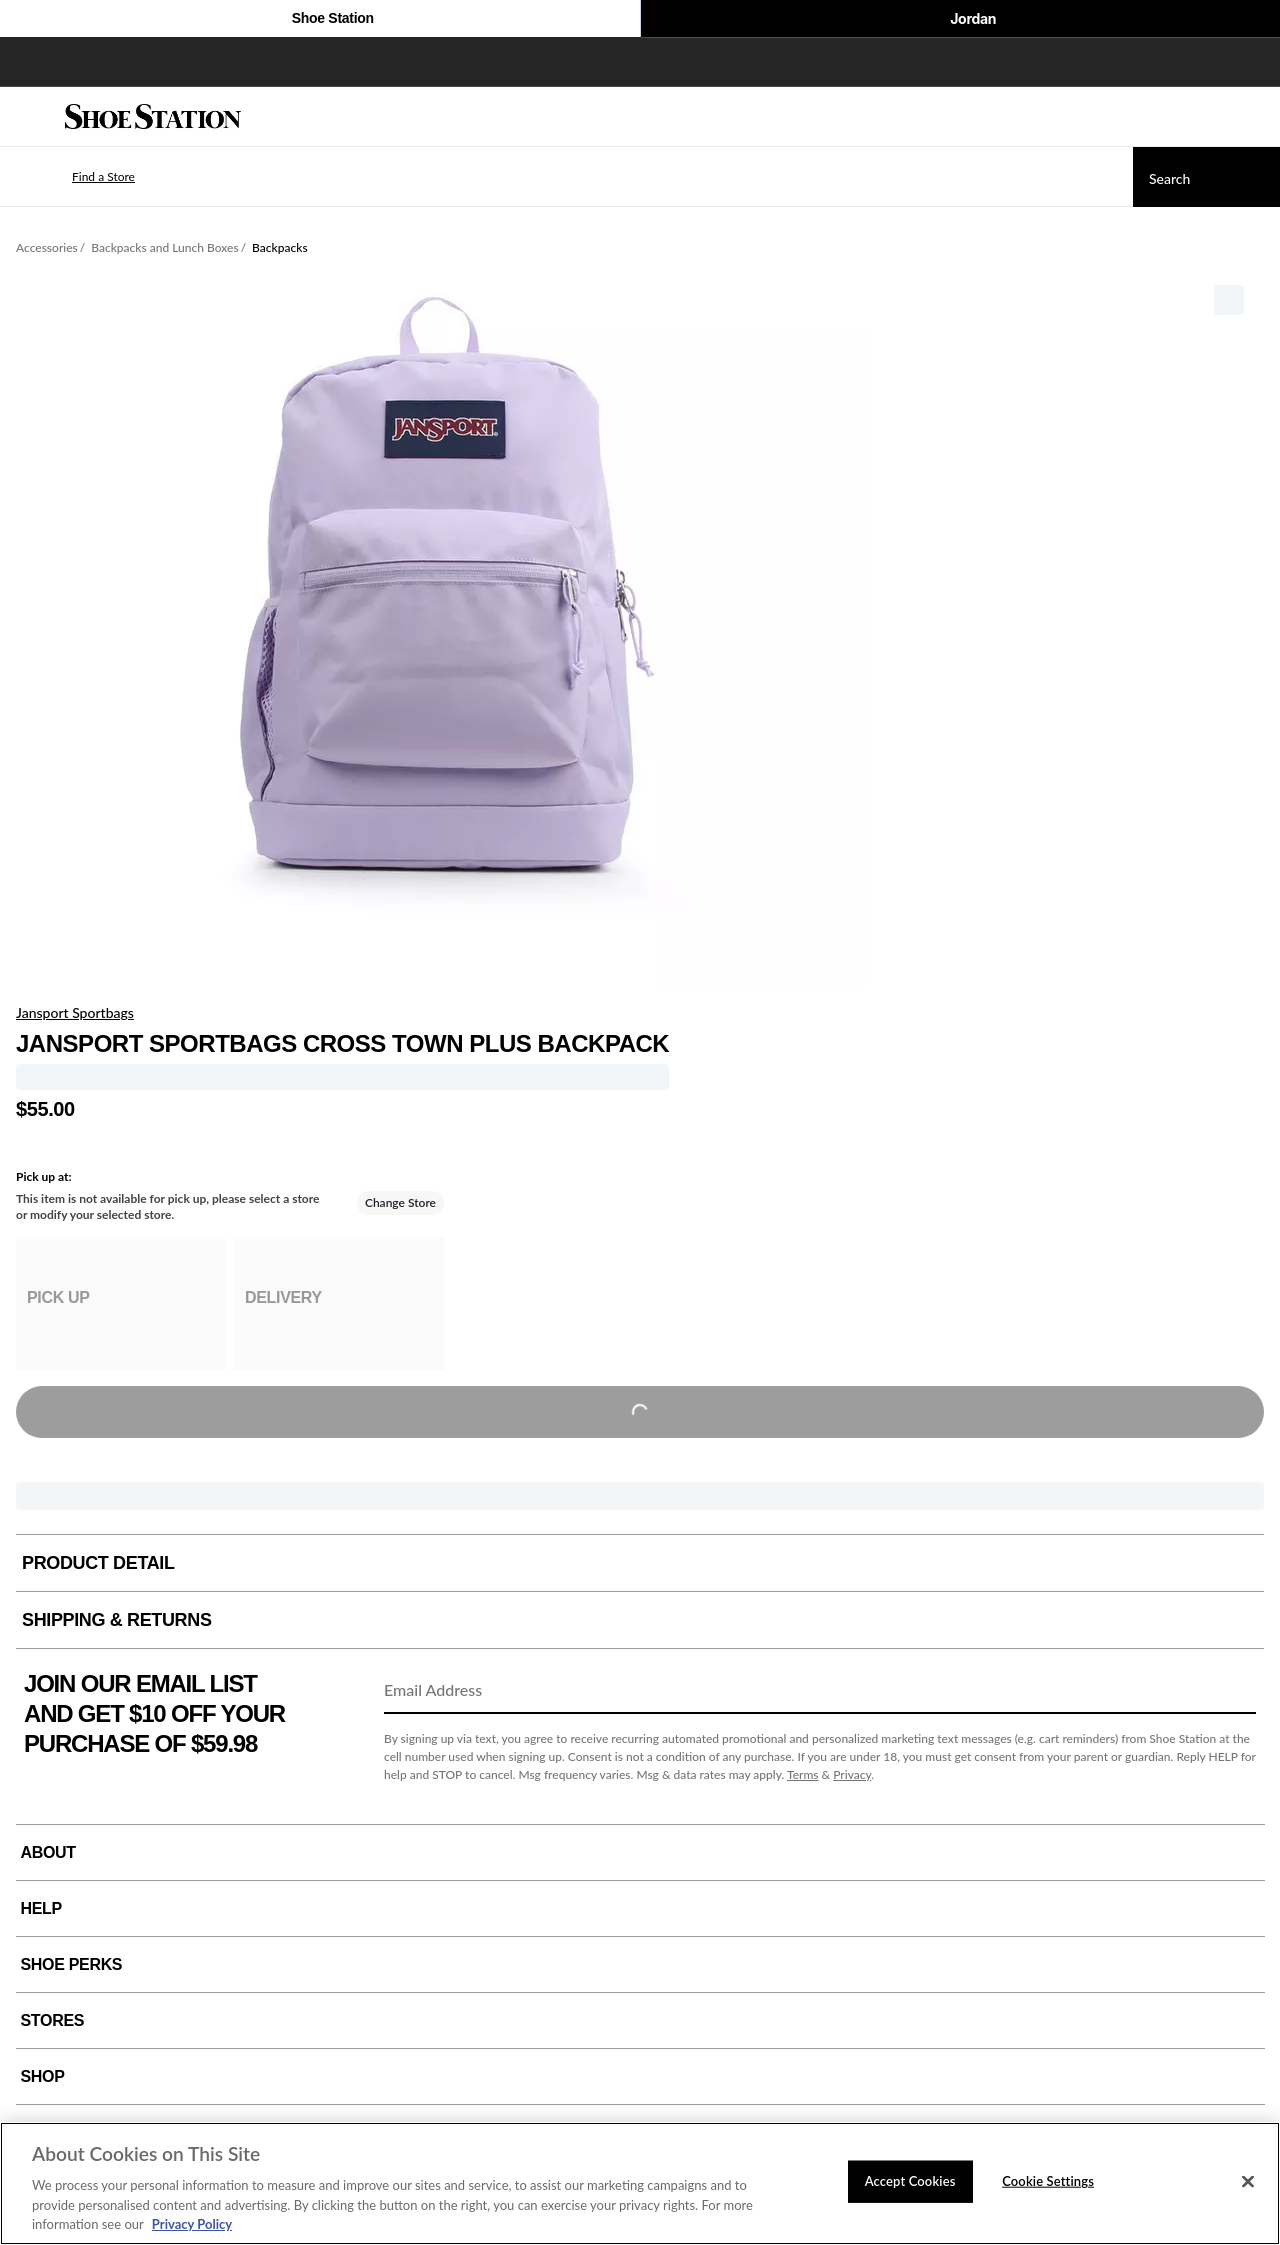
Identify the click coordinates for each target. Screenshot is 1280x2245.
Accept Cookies (910, 2181)
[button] (74, 177)
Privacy (852, 1774)
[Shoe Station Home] (153, 117)
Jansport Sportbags (75, 1012)
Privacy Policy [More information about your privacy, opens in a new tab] (192, 2224)
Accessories (47, 247)
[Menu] (30, 117)
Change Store (400, 1202)
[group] (121, 1303)
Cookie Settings (1048, 2181)
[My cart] (1254, 117)
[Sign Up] (1234, 1691)
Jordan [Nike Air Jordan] (960, 20)
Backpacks (279, 247)
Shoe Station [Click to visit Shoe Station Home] (320, 20)
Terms (803, 1774)
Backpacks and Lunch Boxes (164, 247)
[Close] (1248, 2182)
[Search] (1206, 177)
